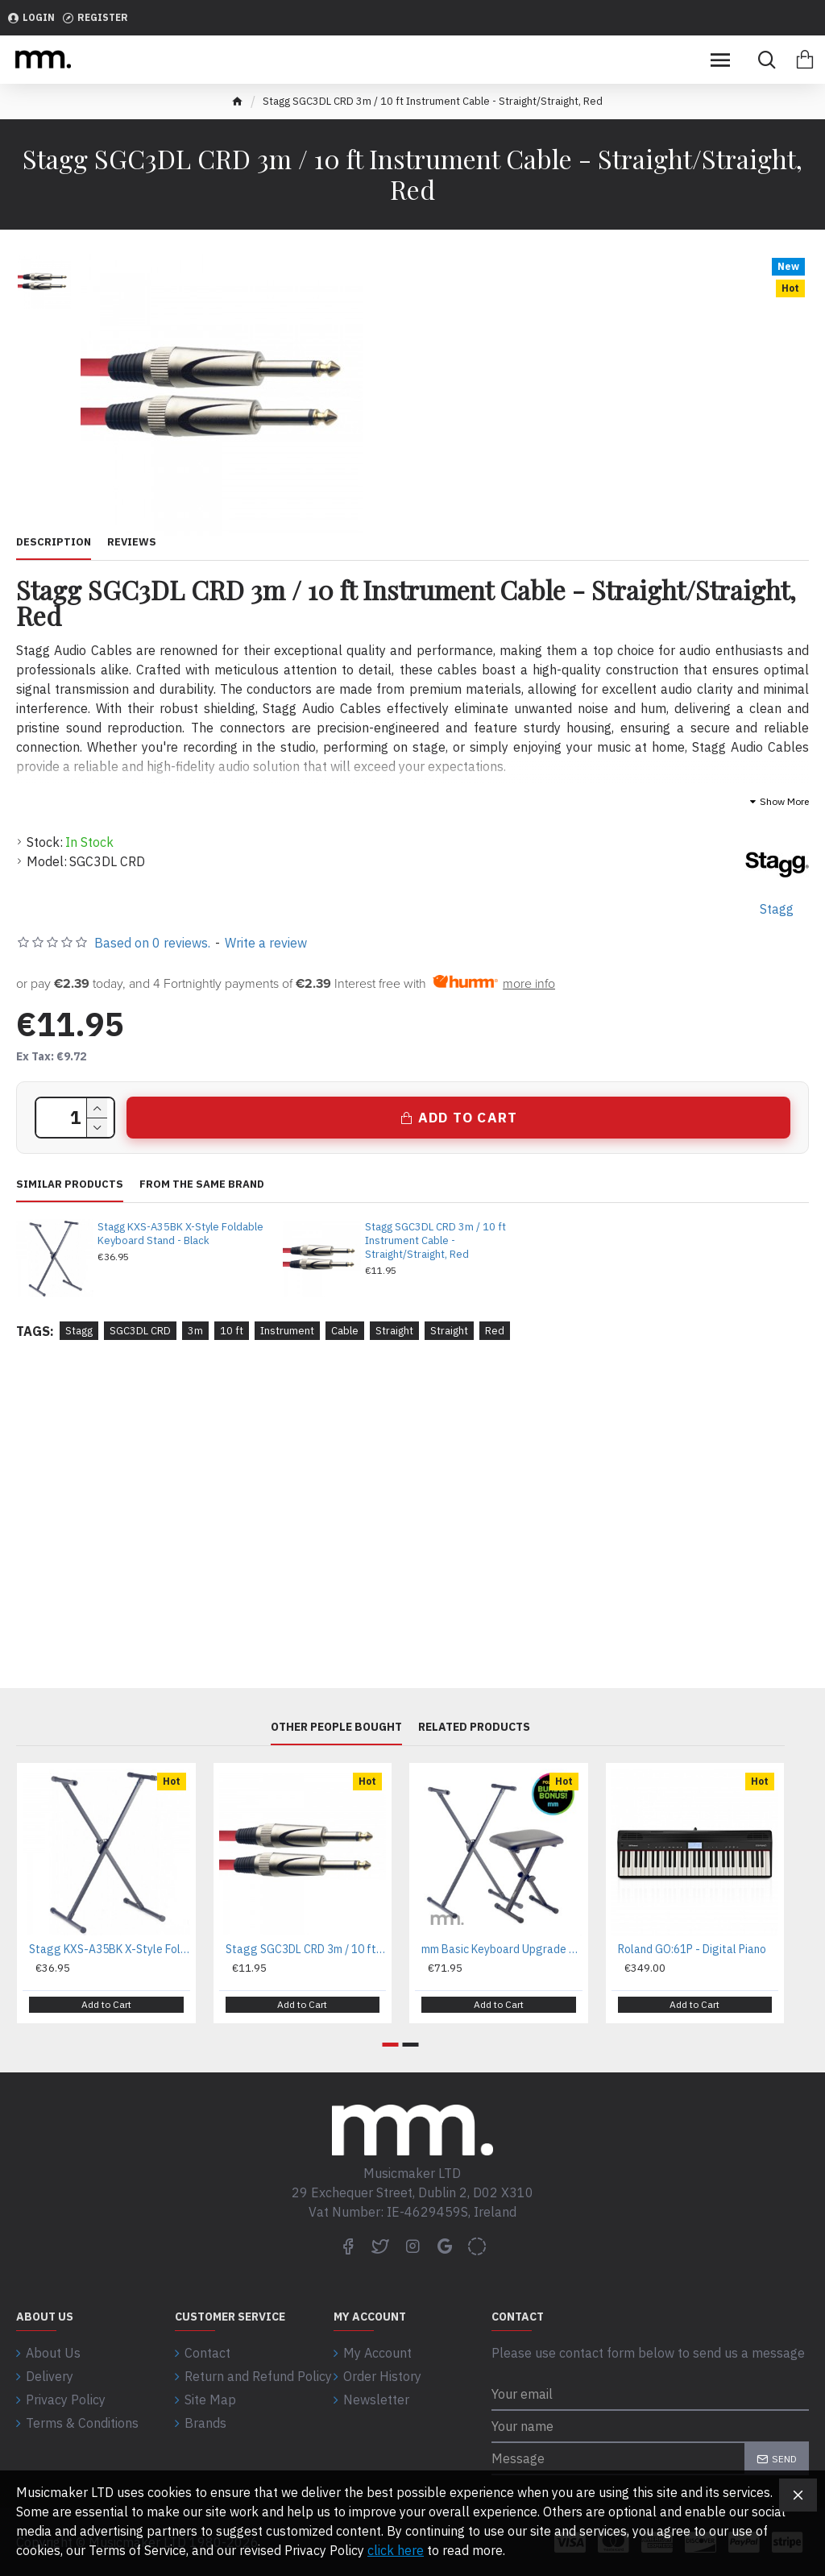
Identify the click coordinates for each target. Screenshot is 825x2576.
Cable (345, 1331)
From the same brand (201, 1184)
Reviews (131, 542)
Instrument (287, 1331)
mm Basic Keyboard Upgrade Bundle (501, 1950)
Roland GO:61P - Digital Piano (692, 1950)
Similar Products (69, 1184)
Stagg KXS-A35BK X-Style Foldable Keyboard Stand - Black (180, 1234)
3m (195, 1331)
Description (53, 542)
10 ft (231, 1331)
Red (494, 1331)
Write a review (266, 943)
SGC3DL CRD (140, 1331)
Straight (394, 1331)
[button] (391, 2045)
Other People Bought (336, 1727)
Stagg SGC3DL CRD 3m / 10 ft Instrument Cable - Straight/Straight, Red (435, 1241)
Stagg (79, 1331)
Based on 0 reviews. (152, 943)
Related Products (474, 1727)
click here (395, 2550)
